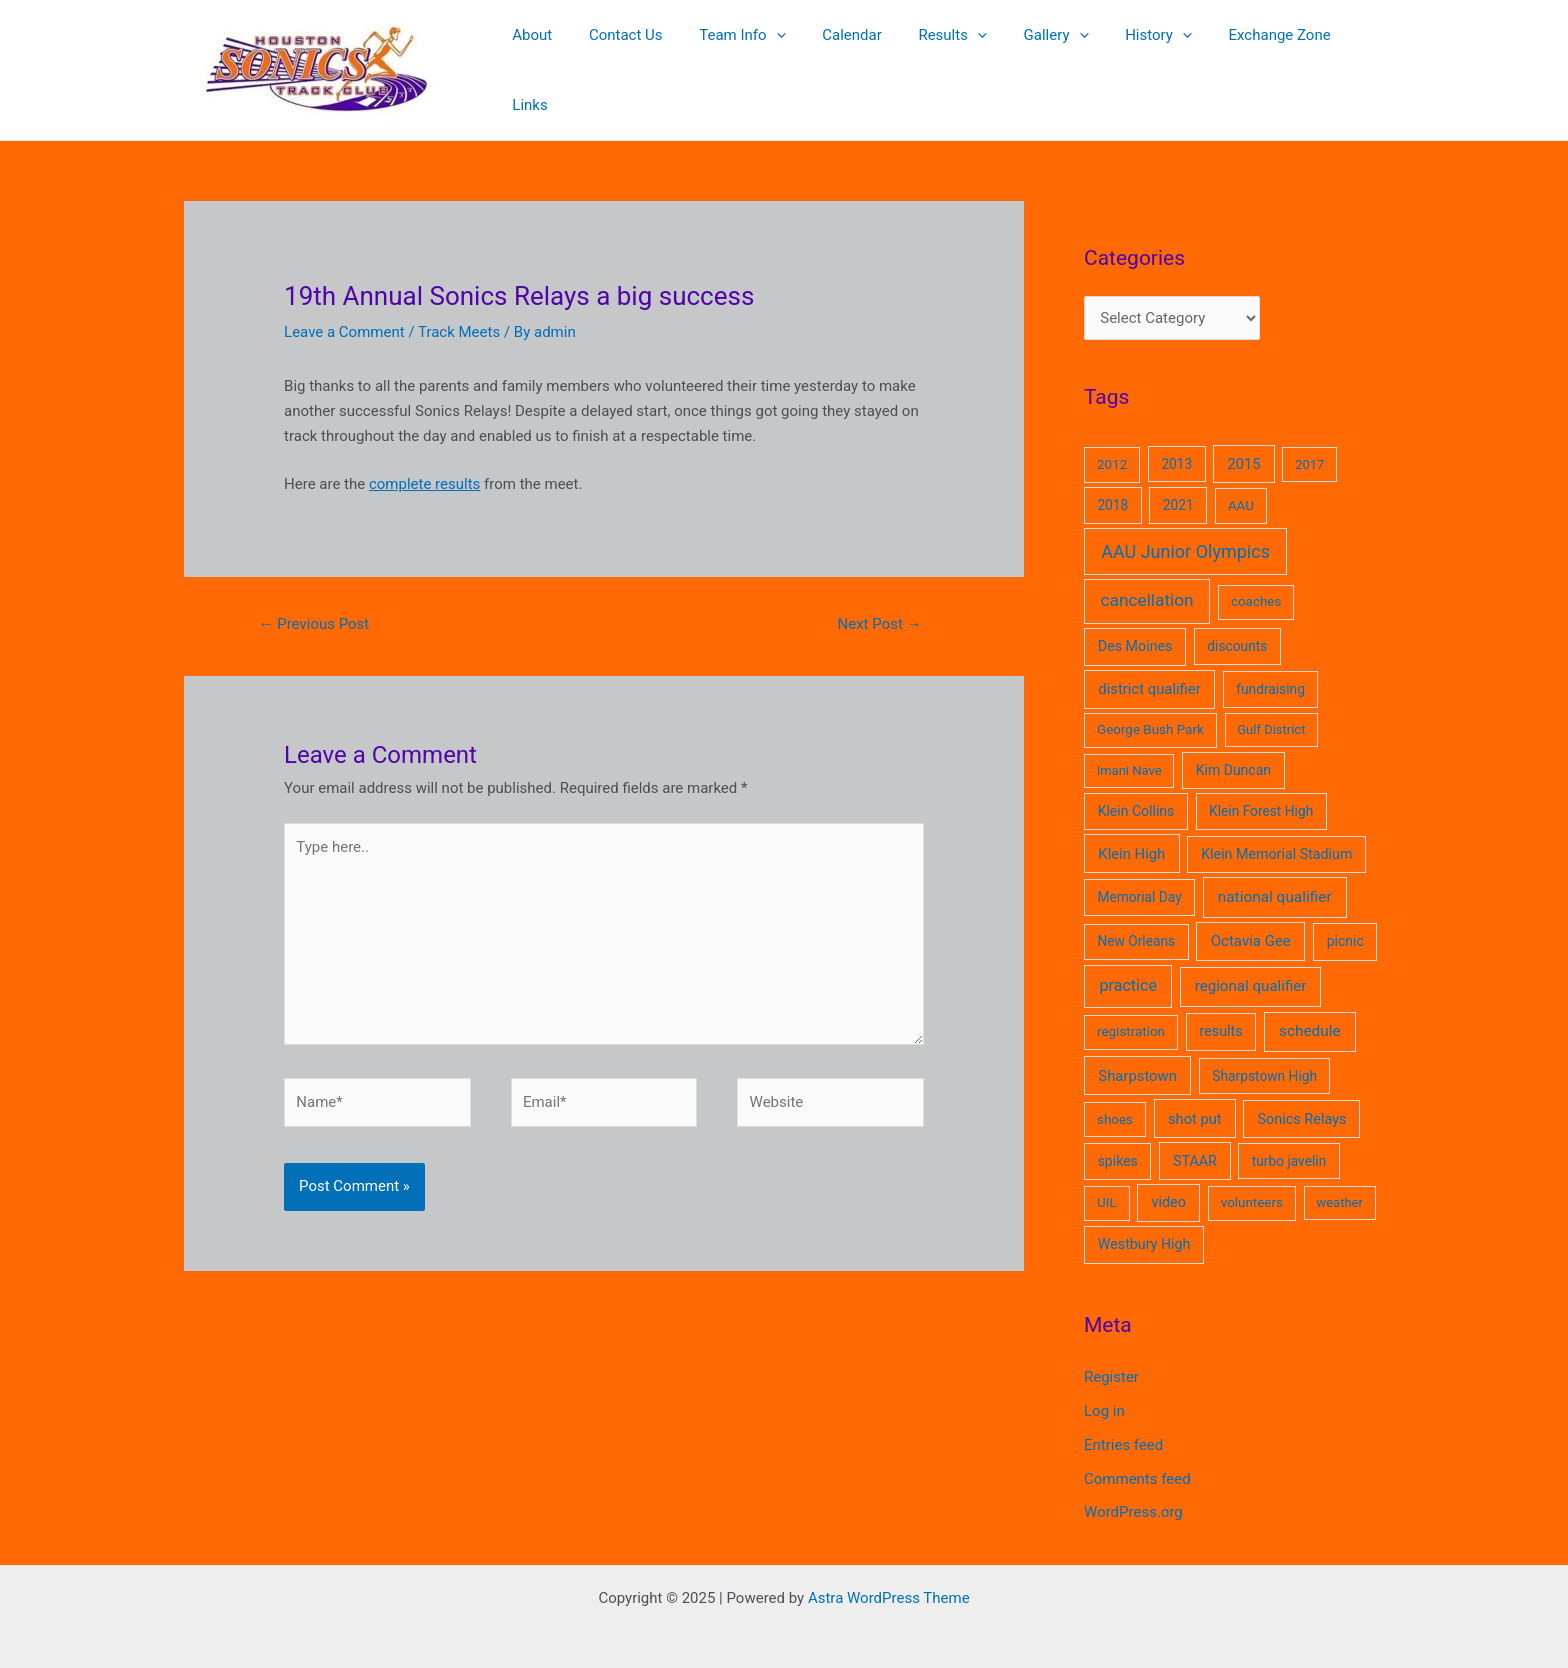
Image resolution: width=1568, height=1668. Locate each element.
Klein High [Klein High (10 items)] (1131, 836)
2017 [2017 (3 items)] (1309, 446)
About (552, 61)
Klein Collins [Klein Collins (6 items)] (1136, 793)
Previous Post (313, 606)
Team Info (748, 61)
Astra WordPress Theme (889, 1580)
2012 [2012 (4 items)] (1112, 446)
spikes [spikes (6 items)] (1118, 1143)
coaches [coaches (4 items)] (1256, 583)
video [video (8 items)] (1168, 1184)
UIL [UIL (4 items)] (1107, 1184)
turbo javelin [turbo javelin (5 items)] (1289, 1143)
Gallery (1042, 61)
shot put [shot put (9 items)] (1195, 1101)
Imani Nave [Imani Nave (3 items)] (1129, 752)
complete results (424, 466)
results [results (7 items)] (1221, 1013)
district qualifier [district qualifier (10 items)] (1149, 671)
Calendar (852, 61)
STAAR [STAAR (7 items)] (1195, 1143)
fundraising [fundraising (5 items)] (1270, 671)
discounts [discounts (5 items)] (1237, 628)
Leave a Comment (344, 314)
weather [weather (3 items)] (1339, 1184)
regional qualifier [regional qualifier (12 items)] (1251, 968)
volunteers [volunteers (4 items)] (1252, 1184)
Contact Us (639, 61)
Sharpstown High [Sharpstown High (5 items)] (1264, 1058)
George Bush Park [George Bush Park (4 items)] (1150, 711)
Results (945, 61)
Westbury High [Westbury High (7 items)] (1144, 1226)
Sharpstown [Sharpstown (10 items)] (1137, 1058)
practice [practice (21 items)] (1127, 967)
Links (1351, 61)
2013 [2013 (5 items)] (1176, 446)
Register (1111, 1359)
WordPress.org (1133, 1494)
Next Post (880, 606)
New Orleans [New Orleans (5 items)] (1136, 923)
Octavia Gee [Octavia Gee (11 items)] (1251, 923)
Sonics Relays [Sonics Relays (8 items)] (1301, 1101)
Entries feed (1123, 1427)
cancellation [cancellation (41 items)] (1147, 582)
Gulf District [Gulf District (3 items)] (1271, 711)
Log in (1104, 1393)
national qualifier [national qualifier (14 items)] (1275, 879)
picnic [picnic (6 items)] (1345, 923)
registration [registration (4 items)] (1131, 1013)
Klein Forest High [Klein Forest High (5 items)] (1261, 793)
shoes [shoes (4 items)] (1115, 1101)
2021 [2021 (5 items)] (1178, 487)
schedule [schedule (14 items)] (1310, 1013)
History (1138, 61)
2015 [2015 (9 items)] (1244, 446)
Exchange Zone (1253, 61)
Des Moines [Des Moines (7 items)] (1135, 628)
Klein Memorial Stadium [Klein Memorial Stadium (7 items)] (1276, 836)
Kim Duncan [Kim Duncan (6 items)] (1233, 752)
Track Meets (459, 314)
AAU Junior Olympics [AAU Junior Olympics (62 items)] (1185, 533)
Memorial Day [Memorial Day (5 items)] (1139, 879)
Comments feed (1137, 1461)
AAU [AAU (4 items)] (1241, 487)
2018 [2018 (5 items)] (1112, 487)
